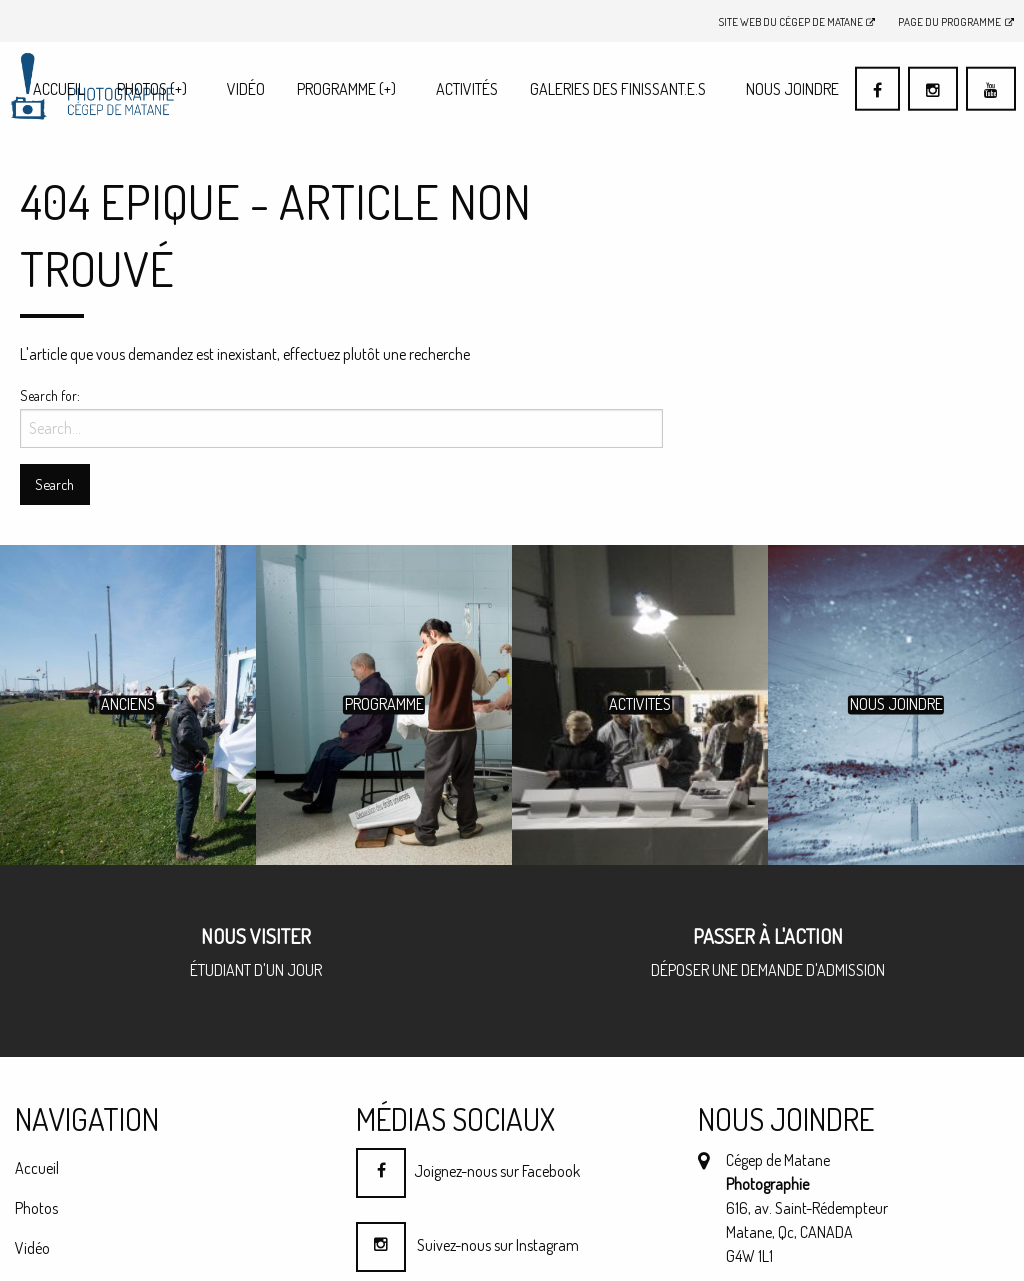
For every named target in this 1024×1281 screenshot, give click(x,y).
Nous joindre (792, 89)
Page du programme (956, 21)
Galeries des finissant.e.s (618, 89)
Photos (152, 89)
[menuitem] (59, 88)
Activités (467, 89)
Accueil (59, 89)
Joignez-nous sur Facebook (468, 1171)
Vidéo (246, 89)
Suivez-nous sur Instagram (467, 1245)
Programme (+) (346, 89)
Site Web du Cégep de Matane (797, 21)
